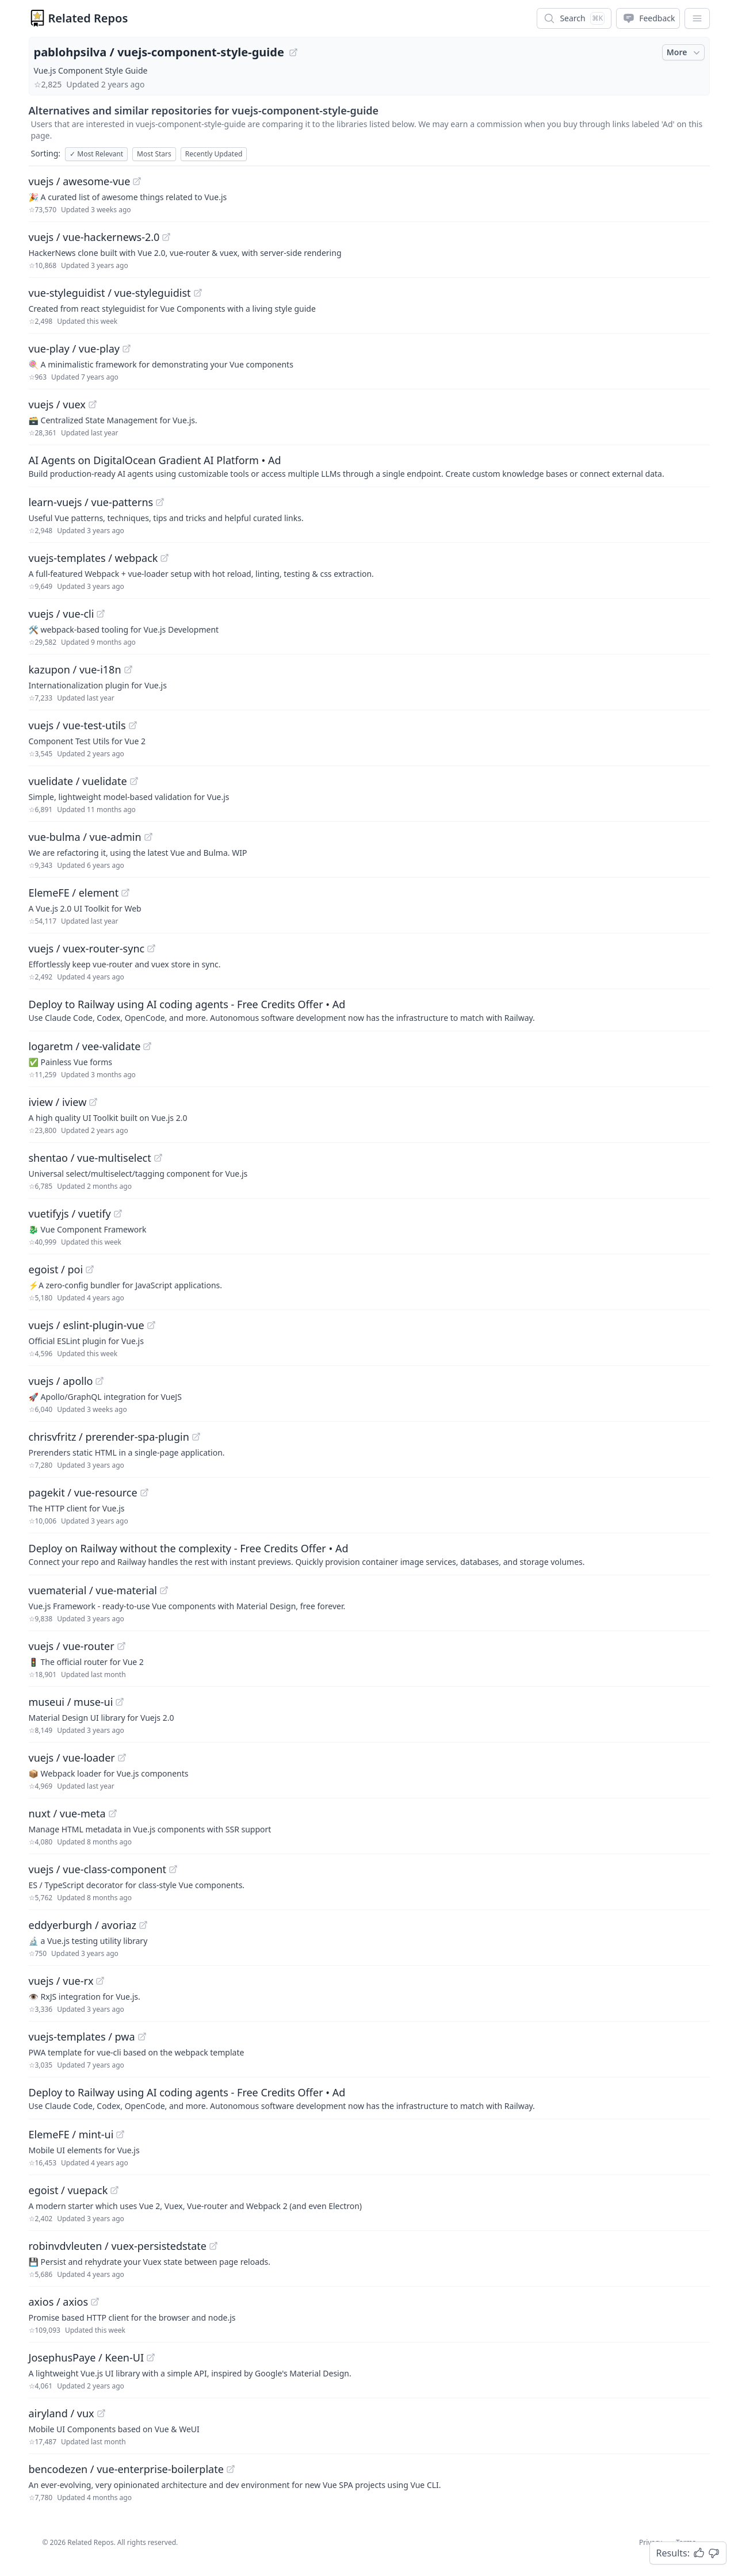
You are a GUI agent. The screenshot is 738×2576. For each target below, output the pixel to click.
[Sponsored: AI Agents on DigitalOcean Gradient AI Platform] (369, 466)
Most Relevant (96, 154)
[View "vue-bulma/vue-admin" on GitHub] (148, 836)
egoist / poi (56, 1269)
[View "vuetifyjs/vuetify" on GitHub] (118, 1213)
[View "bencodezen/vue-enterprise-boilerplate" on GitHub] (230, 2469)
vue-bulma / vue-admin (85, 837)
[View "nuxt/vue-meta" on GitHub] (112, 1813)
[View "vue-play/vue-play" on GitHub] (126, 348)
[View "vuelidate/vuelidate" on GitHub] (134, 781)
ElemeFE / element (74, 893)
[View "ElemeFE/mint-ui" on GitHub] (120, 2134)
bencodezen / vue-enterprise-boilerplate (126, 2469)
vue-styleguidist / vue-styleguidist (110, 293)
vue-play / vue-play (74, 348)
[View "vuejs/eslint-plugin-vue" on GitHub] (151, 1325)
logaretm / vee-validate (85, 1046)
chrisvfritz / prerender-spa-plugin (109, 1437)
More (684, 52)
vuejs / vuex (57, 404)
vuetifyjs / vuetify (70, 1213)
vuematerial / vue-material (93, 1590)
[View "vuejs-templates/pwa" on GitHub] (142, 2036)
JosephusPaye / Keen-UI (86, 2357)
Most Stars (154, 154)
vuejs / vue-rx (61, 1981)
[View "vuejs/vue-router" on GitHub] (121, 1646)
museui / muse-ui (71, 1702)
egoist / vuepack (68, 2190)
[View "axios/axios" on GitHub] (95, 2301)
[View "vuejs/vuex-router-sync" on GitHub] (151, 948)
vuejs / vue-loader (72, 1757)
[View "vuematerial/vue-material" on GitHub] (164, 1590)
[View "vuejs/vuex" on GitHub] (92, 404)
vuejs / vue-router (71, 1646)
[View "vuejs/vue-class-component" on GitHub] (173, 1869)
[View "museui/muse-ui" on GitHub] (119, 1701)
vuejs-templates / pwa (82, 2036)
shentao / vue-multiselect (90, 1158)
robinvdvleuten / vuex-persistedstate (118, 2246)
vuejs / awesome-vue (80, 181)
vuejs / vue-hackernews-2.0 (94, 237)
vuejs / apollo (61, 1381)
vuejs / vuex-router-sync (87, 948)
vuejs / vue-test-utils (77, 725)
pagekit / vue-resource (83, 1492)
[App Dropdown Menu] (697, 18)
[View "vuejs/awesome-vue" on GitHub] (137, 181)
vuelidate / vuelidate (78, 781)
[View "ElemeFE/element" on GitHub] (125, 892)
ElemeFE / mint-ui (71, 2134)
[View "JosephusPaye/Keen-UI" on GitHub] (150, 2357)
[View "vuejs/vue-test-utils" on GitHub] (132, 725)
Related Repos (88, 18)
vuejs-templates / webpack (93, 558)
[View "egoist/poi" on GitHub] (89, 1269)
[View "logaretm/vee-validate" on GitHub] (147, 1046)
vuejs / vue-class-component (98, 1869)
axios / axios (59, 2302)
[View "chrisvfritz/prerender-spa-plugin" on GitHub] (196, 1436)
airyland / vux (61, 2413)
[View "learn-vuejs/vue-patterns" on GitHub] (160, 502)
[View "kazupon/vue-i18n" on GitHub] (128, 669)
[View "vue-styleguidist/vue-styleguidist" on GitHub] (197, 292)
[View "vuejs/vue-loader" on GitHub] (122, 1757)
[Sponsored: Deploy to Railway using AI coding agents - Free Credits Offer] (369, 1010)
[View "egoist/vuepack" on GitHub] (114, 2190)
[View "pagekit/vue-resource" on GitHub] (144, 1492)
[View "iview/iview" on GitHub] (93, 1102)
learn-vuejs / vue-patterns (91, 502)
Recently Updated (214, 154)
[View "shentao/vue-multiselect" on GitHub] (158, 1157)
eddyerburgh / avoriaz (83, 1925)
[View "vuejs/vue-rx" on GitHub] (100, 1980)
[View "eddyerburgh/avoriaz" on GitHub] (143, 1925)
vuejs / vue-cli (61, 614)
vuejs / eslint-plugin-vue (86, 1325)
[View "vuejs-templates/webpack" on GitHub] (164, 557)
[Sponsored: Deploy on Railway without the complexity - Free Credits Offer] (369, 1554)
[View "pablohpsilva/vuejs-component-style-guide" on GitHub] (293, 52)
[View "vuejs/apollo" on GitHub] (99, 1380)
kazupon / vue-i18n (75, 669)
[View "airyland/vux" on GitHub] (101, 2413)
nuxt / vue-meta (67, 1813)
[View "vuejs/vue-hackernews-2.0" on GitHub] (166, 237)
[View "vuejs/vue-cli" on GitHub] (100, 613)
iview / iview (58, 1102)
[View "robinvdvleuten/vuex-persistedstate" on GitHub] (213, 2245)
